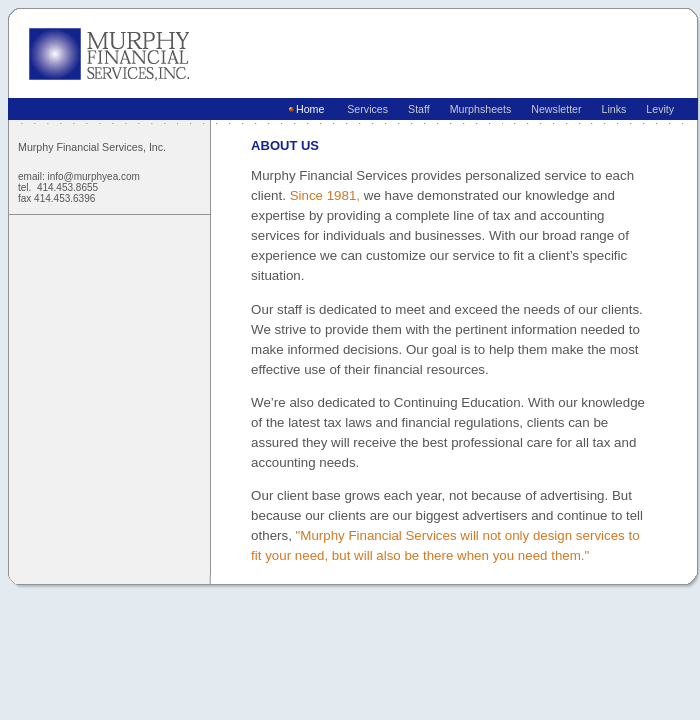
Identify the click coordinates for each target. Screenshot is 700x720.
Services (364, 109)
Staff (415, 109)
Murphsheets (477, 109)
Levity (656, 109)
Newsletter (552, 109)
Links (611, 109)
